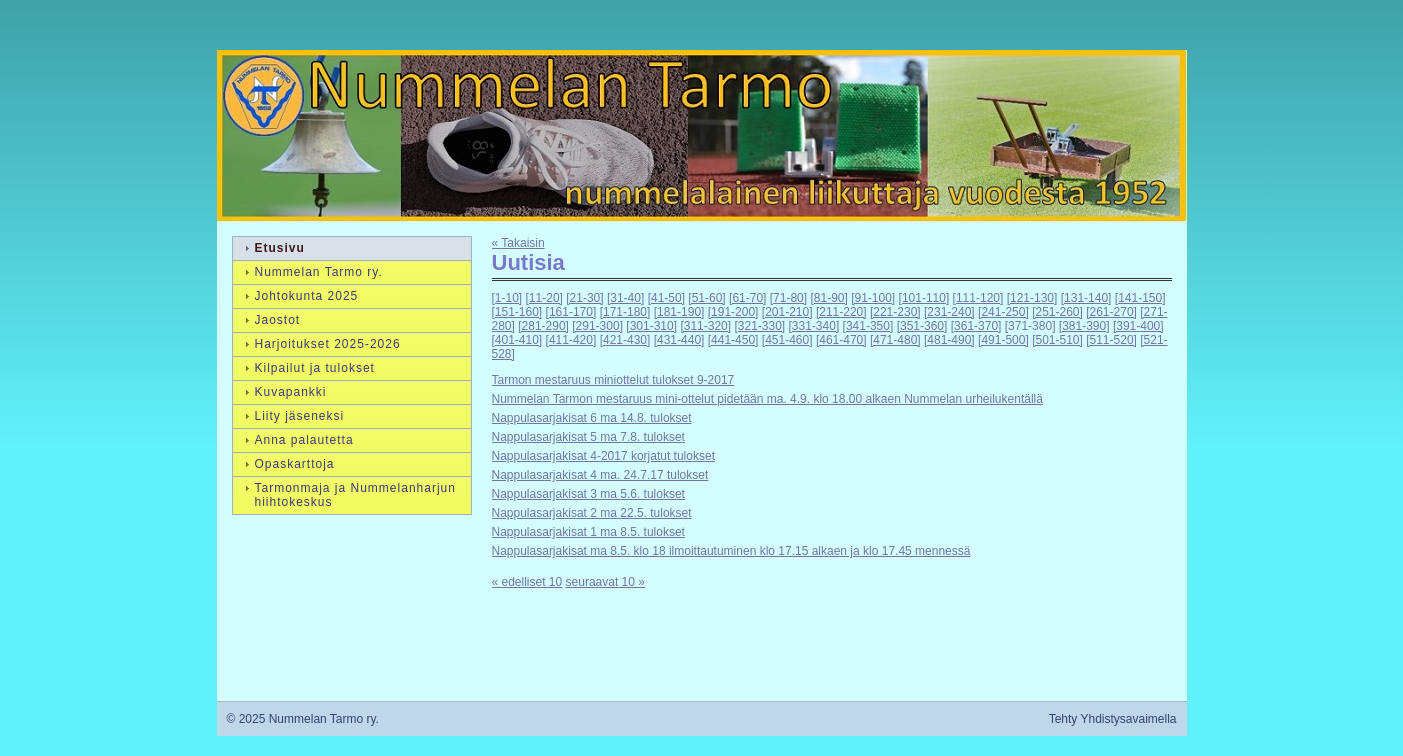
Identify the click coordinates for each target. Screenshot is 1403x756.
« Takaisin (518, 243)
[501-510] (1057, 340)
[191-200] (733, 312)
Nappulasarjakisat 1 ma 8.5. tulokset (588, 532)
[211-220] (841, 312)
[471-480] (895, 340)
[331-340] (814, 326)
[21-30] (584, 298)
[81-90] (828, 298)
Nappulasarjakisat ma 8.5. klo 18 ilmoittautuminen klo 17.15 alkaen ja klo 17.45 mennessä (731, 551)
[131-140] (1086, 298)
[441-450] (733, 340)
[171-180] (625, 312)
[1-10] (507, 298)
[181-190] (679, 312)
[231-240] (949, 312)
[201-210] (787, 312)
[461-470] (841, 340)
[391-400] (1138, 326)
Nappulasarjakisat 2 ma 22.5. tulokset (592, 513)
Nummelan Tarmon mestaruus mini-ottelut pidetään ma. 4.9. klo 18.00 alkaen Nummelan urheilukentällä (767, 399)
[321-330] (759, 326)
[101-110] (924, 298)
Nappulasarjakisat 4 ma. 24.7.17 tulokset (600, 475)
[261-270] (1111, 312)
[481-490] (949, 340)
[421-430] (625, 340)
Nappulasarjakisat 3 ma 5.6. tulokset (588, 494)
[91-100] (873, 298)
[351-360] (922, 326)
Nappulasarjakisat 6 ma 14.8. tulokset (592, 418)
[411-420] (571, 340)
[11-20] (544, 298)
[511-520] (1111, 340)
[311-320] (705, 326)
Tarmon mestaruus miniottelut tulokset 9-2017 (613, 380)
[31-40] (625, 298)
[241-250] (1003, 312)
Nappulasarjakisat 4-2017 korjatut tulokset (603, 456)
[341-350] (868, 326)
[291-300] (597, 326)
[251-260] (1057, 312)
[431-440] (679, 340)
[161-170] (571, 312)
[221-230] (895, 312)
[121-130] (1032, 298)
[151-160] (517, 312)
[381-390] (1084, 326)
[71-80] (788, 298)
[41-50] (666, 298)
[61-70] (747, 298)
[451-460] (787, 340)
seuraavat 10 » (605, 582)
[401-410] (517, 340)
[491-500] (1003, 340)
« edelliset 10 (527, 582)
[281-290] (543, 326)
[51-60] (706, 298)
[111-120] (978, 298)
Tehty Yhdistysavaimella (1113, 719)
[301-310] (651, 326)
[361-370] (976, 326)
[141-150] (1140, 298)
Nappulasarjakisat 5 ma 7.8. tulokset (588, 437)
